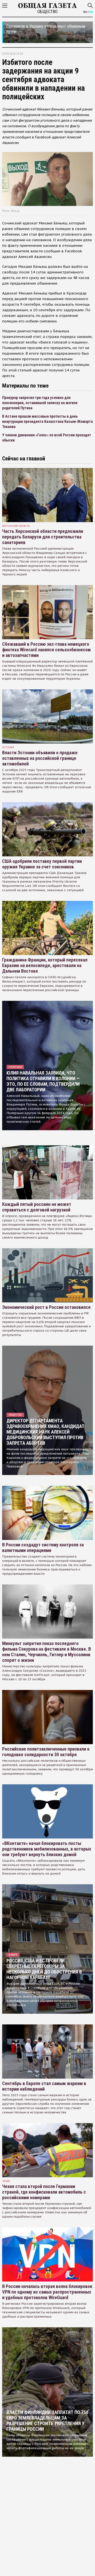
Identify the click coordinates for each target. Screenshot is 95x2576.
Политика (15, 1067)
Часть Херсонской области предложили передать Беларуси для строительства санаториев (42, 537)
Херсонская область (16, 525)
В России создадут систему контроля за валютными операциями (43, 1547)
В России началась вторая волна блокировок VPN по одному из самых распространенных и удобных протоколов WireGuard (47, 2292)
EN (91, 12)
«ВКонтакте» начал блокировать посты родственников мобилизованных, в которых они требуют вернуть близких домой (46, 1849)
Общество (47, 11)
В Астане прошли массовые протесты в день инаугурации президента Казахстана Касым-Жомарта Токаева (47, 421)
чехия (6, 2181)
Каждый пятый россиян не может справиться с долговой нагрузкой (36, 1207)
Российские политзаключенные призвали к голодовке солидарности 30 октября (46, 1751)
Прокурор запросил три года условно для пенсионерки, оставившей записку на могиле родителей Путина (40, 402)
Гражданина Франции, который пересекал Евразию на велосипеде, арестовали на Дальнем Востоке (44, 965)
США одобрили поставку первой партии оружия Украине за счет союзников (42, 864)
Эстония (8, 747)
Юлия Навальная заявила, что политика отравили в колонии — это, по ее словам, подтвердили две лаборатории (43, 1081)
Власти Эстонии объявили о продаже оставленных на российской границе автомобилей (40, 758)
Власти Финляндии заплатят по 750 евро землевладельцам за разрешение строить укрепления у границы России (47, 2421)
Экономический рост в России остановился (46, 1307)
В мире (13, 1954)
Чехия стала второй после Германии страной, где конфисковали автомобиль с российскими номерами (44, 2192)
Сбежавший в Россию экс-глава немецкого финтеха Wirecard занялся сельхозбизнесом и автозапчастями (46, 649)
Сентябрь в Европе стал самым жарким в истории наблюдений (44, 2086)
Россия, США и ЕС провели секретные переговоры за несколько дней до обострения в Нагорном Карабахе (44, 1969)
